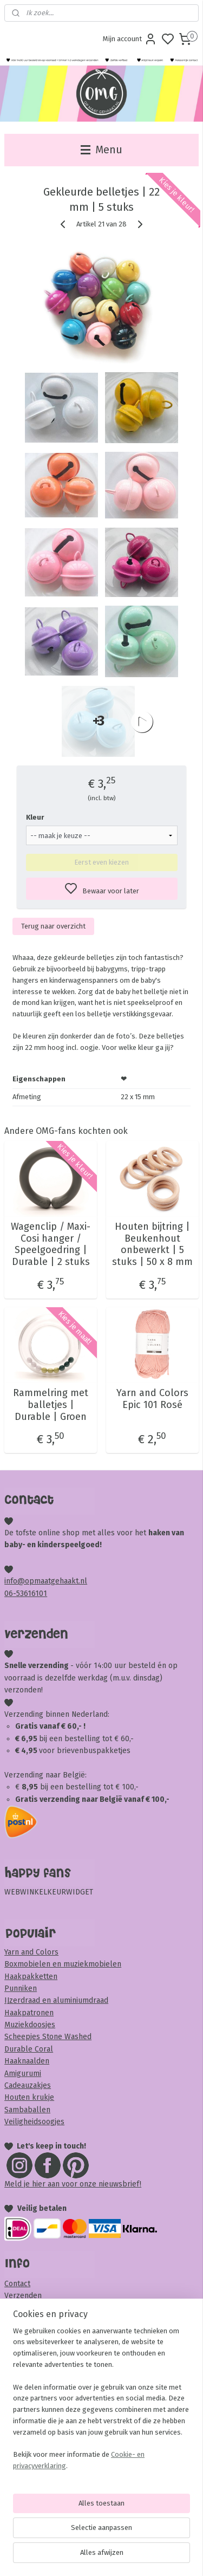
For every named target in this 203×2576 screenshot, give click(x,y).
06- (10, 1593)
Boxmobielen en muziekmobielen (62, 1964)
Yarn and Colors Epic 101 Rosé (152, 1399)
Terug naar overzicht (53, 926)
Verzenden (23, 2295)
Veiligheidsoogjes (34, 2121)
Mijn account (130, 39)
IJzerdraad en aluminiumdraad (56, 2000)
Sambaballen (27, 2109)
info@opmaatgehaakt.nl (45, 1581)
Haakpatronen (29, 2012)
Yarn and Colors (31, 1952)
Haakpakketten (30, 1976)
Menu (101, 150)
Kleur (35, 818)
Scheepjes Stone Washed (47, 2036)
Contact (17, 2283)
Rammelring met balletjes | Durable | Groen (50, 1405)
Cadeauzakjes (27, 2085)
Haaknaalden (26, 2061)
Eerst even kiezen (101, 863)
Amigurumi (22, 2073)
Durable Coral (28, 2049)
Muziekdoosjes (29, 2024)
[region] (101, 2403)
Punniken (20, 1988)
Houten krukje (29, 2097)
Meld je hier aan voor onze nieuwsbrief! (72, 2184)
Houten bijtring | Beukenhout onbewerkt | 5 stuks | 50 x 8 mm (152, 1245)
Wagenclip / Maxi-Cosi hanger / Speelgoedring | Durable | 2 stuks (50, 1245)
